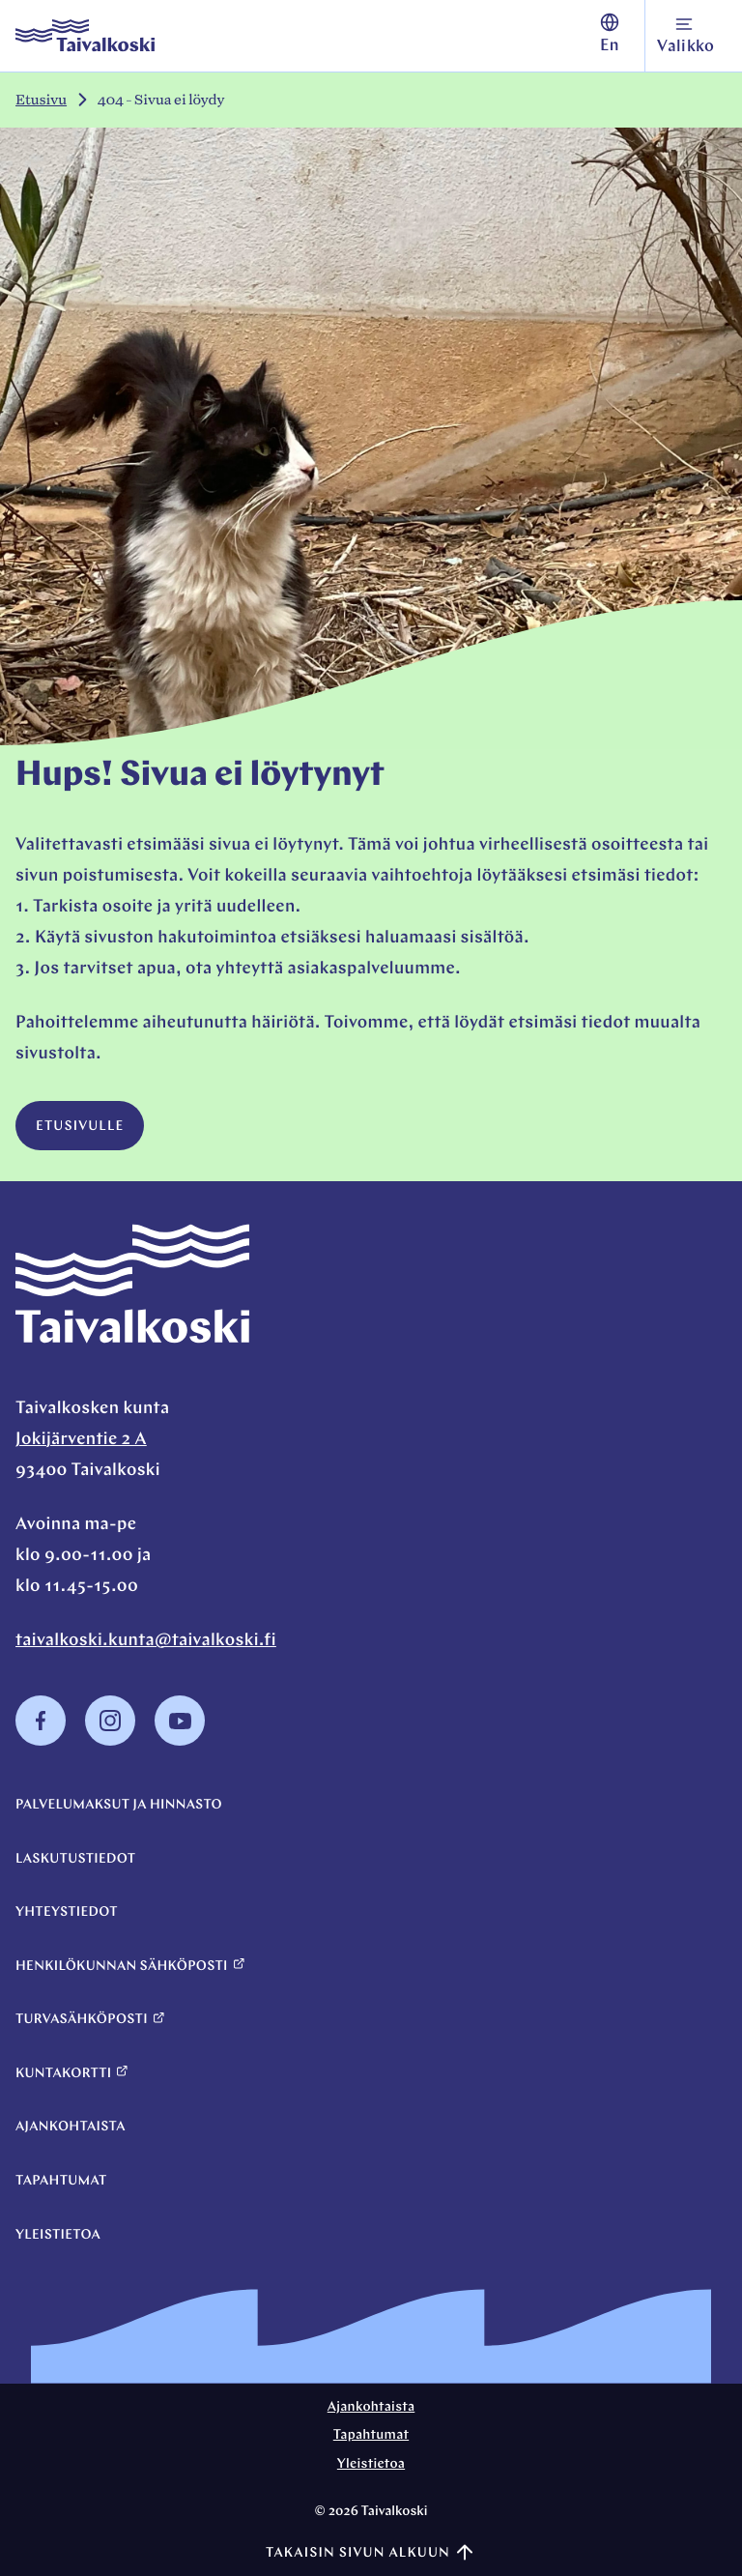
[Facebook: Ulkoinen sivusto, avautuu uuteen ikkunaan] (40, 1741)
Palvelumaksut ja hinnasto (118, 1805)
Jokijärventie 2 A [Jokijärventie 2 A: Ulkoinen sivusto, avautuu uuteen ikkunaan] (81, 1440)
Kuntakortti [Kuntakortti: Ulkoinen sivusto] (71, 2073)
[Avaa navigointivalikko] (686, 36)
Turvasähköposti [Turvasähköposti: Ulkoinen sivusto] (89, 2020)
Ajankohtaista (70, 2127)
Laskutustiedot (75, 1859)
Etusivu (41, 100)
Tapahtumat (61, 2181)
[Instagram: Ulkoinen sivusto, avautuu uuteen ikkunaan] (110, 1741)
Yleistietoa (57, 2235)
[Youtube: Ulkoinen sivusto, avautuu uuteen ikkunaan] (180, 1741)
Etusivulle (80, 1126)
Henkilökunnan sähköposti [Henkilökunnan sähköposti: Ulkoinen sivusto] (129, 1965)
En (609, 34)
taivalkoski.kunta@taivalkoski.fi (145, 1641)
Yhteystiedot (66, 1912)
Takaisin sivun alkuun (371, 2553)
